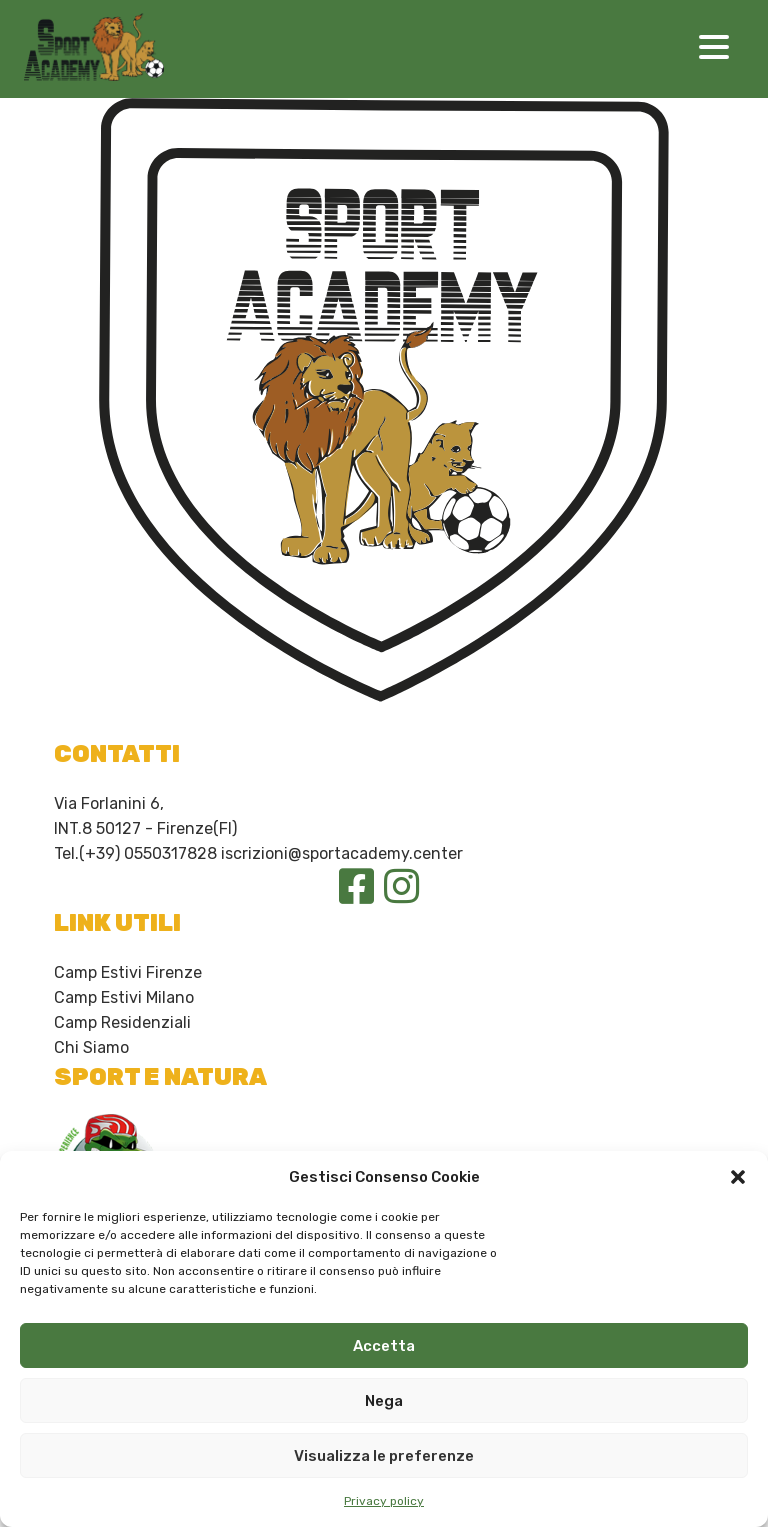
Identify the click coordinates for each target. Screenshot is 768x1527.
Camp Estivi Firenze (128, 972)
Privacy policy (384, 1501)
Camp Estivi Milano (124, 997)
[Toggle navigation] (714, 49)
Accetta (384, 1346)
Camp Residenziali (122, 1022)
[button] (738, 1177)
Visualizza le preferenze (384, 1456)
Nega (384, 1401)
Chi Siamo (91, 1047)
